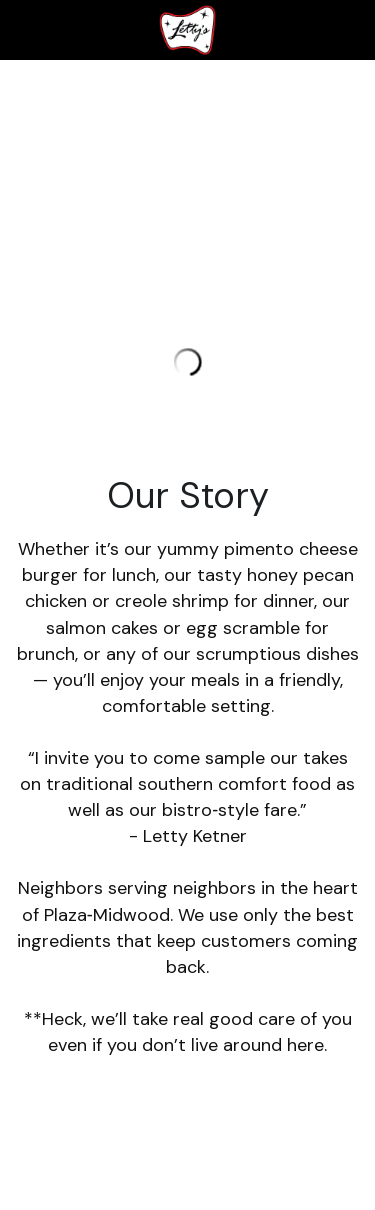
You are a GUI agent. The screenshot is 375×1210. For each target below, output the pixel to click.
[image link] (187, 28)
